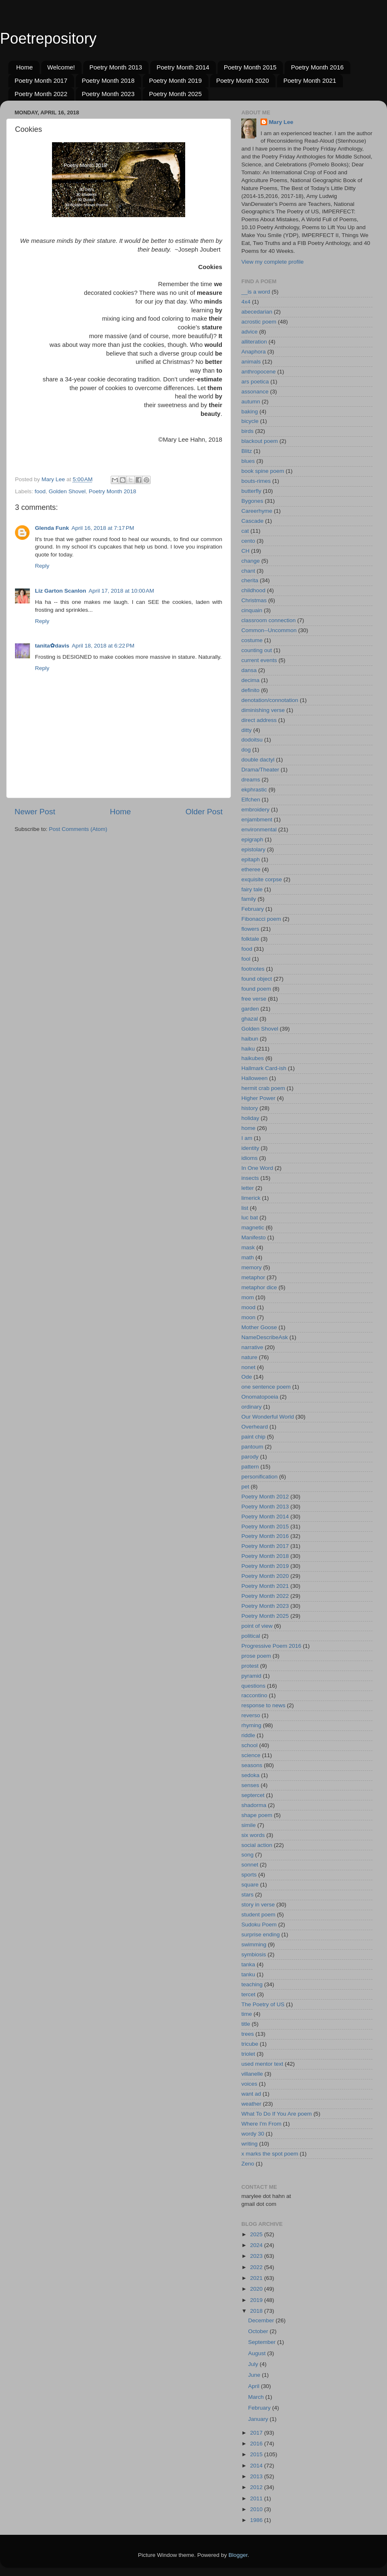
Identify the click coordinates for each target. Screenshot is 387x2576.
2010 (257, 2509)
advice (249, 332)
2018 (257, 2311)
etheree (250, 869)
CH (245, 551)
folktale (250, 939)
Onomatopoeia (259, 1397)
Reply (42, 566)
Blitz (246, 451)
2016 (257, 2443)
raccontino (254, 1695)
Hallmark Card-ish (263, 1068)
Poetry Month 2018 (108, 80)
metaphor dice (259, 1287)
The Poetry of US (263, 2004)
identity (250, 1148)
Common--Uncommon (269, 630)
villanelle (252, 2074)
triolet (248, 2054)
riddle (248, 1735)
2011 (257, 2498)
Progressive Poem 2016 (271, 1646)
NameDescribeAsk (264, 1337)
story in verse (258, 1904)
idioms (249, 1158)
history (249, 1108)
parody (249, 1457)
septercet (253, 1795)
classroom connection (268, 620)
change (250, 561)
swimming (253, 1944)
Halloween (254, 1078)
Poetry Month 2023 (108, 93)
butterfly (251, 491)
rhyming (251, 1725)
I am (246, 1138)
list (244, 1208)
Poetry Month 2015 (250, 67)
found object (256, 979)
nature (249, 1357)
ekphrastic (254, 789)
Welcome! (61, 67)
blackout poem (259, 441)
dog (246, 750)
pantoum (252, 1447)
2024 (257, 2245)
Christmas (254, 600)
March (256, 2397)
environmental (259, 829)
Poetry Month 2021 (309, 80)
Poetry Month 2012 (265, 1496)
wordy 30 (252, 2134)
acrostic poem (258, 322)
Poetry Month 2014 (182, 67)
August (257, 2353)
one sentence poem (266, 1387)
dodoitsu (252, 740)
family (248, 899)
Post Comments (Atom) (78, 829)
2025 (257, 2234)
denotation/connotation (269, 700)
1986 (257, 2520)
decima (250, 680)
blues (248, 461)
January (259, 2419)
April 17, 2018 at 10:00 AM (121, 591)
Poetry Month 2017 (41, 80)
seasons (251, 1765)
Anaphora (253, 352)
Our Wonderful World (267, 1417)
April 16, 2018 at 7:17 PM (103, 528)
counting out (256, 650)
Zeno (247, 2164)
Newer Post (35, 811)
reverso (250, 1715)
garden (250, 1009)
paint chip (253, 1437)
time (246, 2014)
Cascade (252, 521)
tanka (248, 1964)
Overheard (254, 1427)
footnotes (253, 969)
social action (256, 1845)
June (255, 2375)
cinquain (251, 610)
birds (247, 431)
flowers (250, 929)
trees (247, 2034)
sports (249, 1874)
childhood (253, 590)
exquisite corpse (261, 879)
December (261, 2320)
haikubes (252, 1058)
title (245, 2024)
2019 (257, 2300)
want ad (251, 2094)
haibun (249, 1039)
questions (253, 1686)
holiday (250, 1118)
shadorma (253, 1805)
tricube (249, 2044)
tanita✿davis (52, 646)
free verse (253, 999)
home (248, 1128)
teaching (252, 1984)
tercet (248, 1994)
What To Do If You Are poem (276, 2114)
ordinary (251, 1407)
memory (251, 1267)
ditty (246, 730)
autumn (250, 401)
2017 (257, 2433)
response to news (263, 1705)
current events (259, 660)
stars (247, 1894)
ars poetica (255, 381)
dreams (250, 779)
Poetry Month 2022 (41, 93)
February (252, 909)
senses (250, 1785)
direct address (259, 720)
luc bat (249, 1217)
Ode (246, 1377)
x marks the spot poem (269, 2154)
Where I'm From (261, 2124)
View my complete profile (272, 262)
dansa (249, 670)
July (254, 2364)
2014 (257, 2465)
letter (247, 1188)
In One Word (257, 1168)
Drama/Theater (260, 769)
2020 (257, 2289)
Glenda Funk (52, 528)
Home (24, 67)
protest (249, 1666)
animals (251, 361)
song (247, 1855)
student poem (258, 1914)
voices (249, 2084)
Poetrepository (48, 38)
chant (248, 571)
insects (250, 1178)
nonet (248, 1367)
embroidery (255, 809)
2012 (257, 2487)
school (249, 1745)
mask (248, 1247)
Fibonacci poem (261, 919)
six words (253, 1835)
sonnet (249, 1865)
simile (248, 1825)
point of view (257, 1626)
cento (248, 541)
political (250, 1636)
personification (259, 1476)
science (250, 1755)
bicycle (249, 421)
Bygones (252, 501)
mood (248, 1307)
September (262, 2342)
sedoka (250, 1775)
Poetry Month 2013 (115, 67)
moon (248, 1317)
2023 (257, 2256)
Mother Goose (259, 1327)
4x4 (246, 302)
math (247, 1257)
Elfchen (250, 799)
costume (252, 640)
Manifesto (253, 1237)
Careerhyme (256, 511)
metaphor (253, 1277)
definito (250, 690)
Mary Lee (281, 122)
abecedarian (256, 312)
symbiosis (253, 1954)
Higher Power (258, 1098)
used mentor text (262, 2064)
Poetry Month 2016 (317, 67)
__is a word (255, 292)
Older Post (204, 811)
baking (249, 411)
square (249, 1884)
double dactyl (258, 759)
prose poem (256, 1656)
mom (247, 1297)
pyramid (251, 1676)
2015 (257, 2454)
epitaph (250, 859)
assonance (254, 391)
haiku (248, 1049)
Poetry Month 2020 (242, 80)
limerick (250, 1198)
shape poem (256, 1815)
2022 (257, 2267)
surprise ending (260, 1934)
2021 (257, 2278)
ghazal (249, 1019)
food (40, 491)
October (259, 2331)
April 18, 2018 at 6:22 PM (103, 646)
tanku (248, 1974)
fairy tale (252, 889)
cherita (249, 580)
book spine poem (262, 471)
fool (246, 959)
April (254, 2386)
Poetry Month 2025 (175, 93)
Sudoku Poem (259, 1924)
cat (245, 531)
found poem (256, 989)
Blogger (238, 2555)
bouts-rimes (256, 481)
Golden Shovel (67, 491)
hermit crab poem (263, 1088)
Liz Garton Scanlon (60, 591)
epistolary (253, 849)
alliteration (254, 342)
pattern (250, 1467)
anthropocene (258, 371)
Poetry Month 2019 (175, 80)
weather (251, 2104)
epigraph (252, 839)
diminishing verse (263, 710)
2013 (257, 2476)
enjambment (256, 819)
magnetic (252, 1227)
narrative (252, 1347)
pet (245, 1486)
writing (249, 2144)
